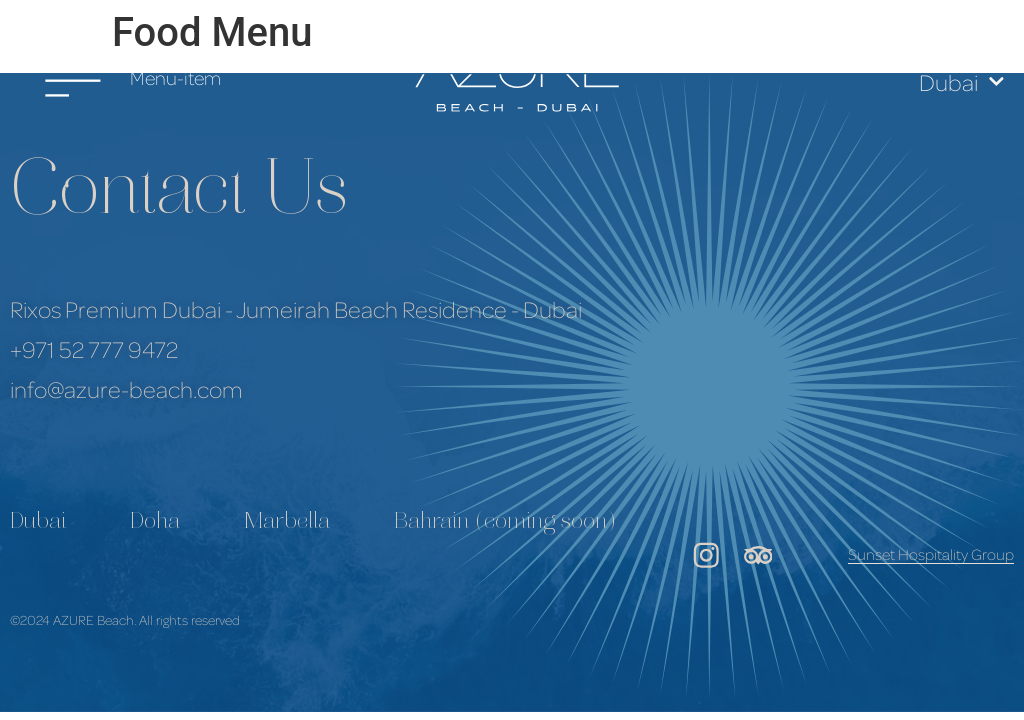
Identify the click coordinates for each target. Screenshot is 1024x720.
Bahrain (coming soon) (505, 523)
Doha (155, 523)
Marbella (287, 523)
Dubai (962, 81)
